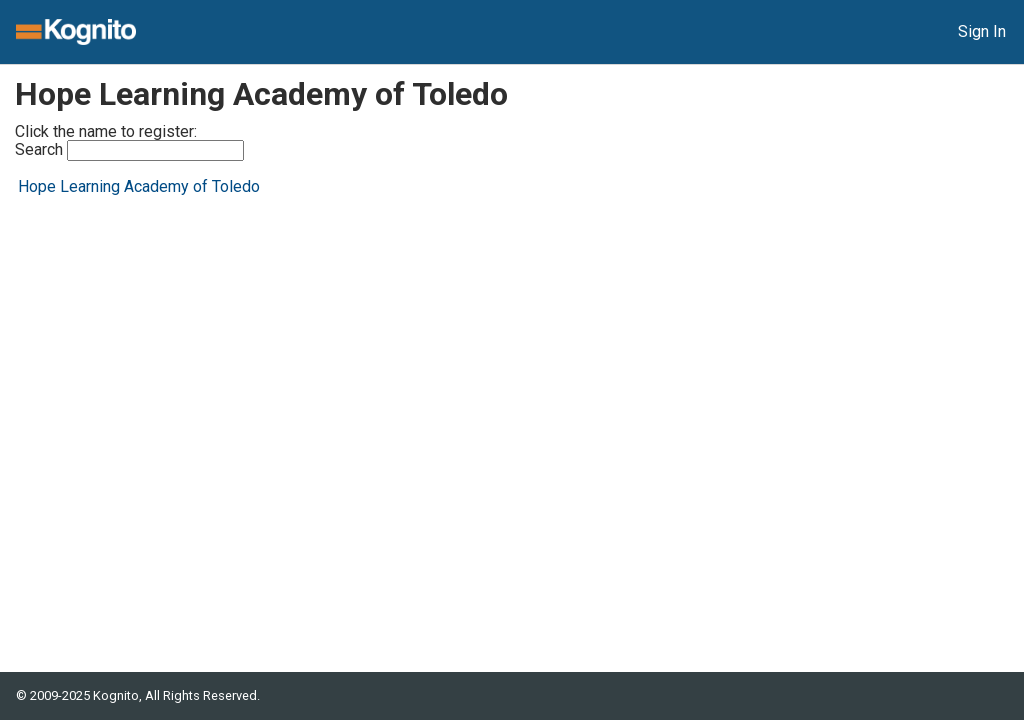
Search (129, 150)
